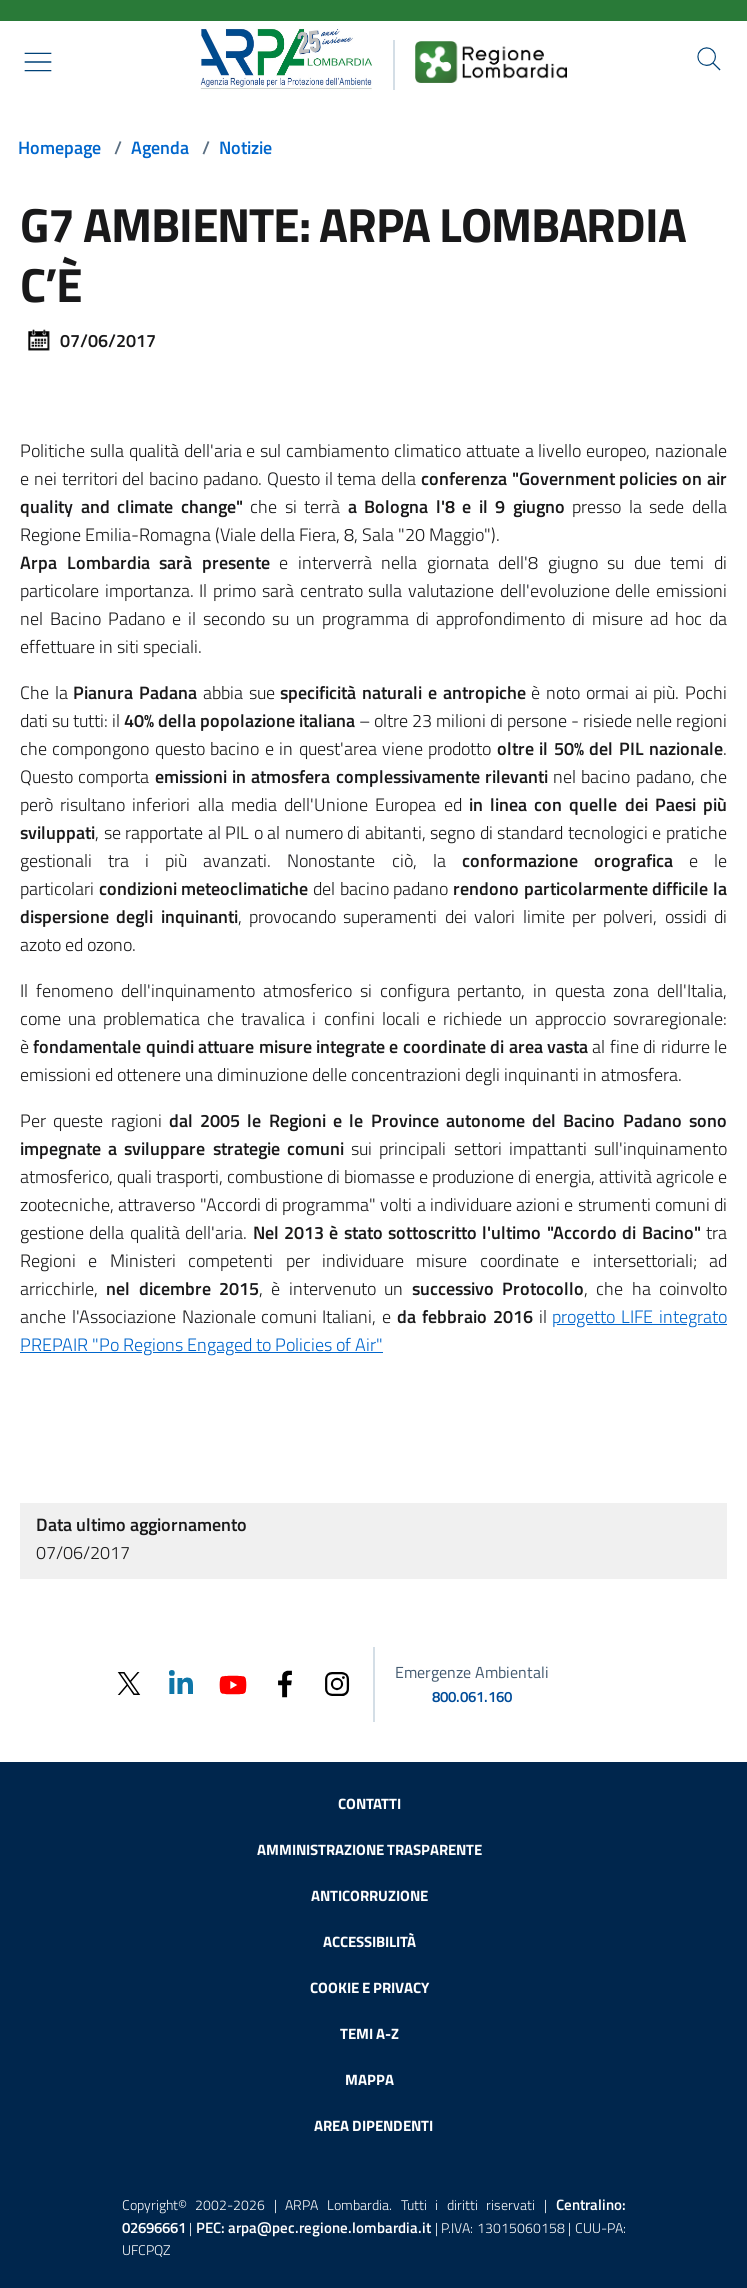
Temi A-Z (369, 2033)
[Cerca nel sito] (709, 59)
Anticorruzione (369, 1895)
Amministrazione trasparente (369, 1849)
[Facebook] (285, 1682)
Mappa (369, 2079)
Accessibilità (369, 1941)
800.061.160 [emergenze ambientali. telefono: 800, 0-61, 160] (472, 1696)
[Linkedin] (181, 1682)
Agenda (160, 147)
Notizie (245, 147)
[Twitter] (129, 1683)
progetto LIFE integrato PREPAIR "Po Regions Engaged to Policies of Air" (373, 1330)
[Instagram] (337, 1682)
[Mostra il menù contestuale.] (38, 62)
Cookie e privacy (369, 1987)
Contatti (369, 1803)
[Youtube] (233, 1682)
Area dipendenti (373, 2125)
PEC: (314, 2227)
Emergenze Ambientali (472, 1672)
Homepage (59, 147)
